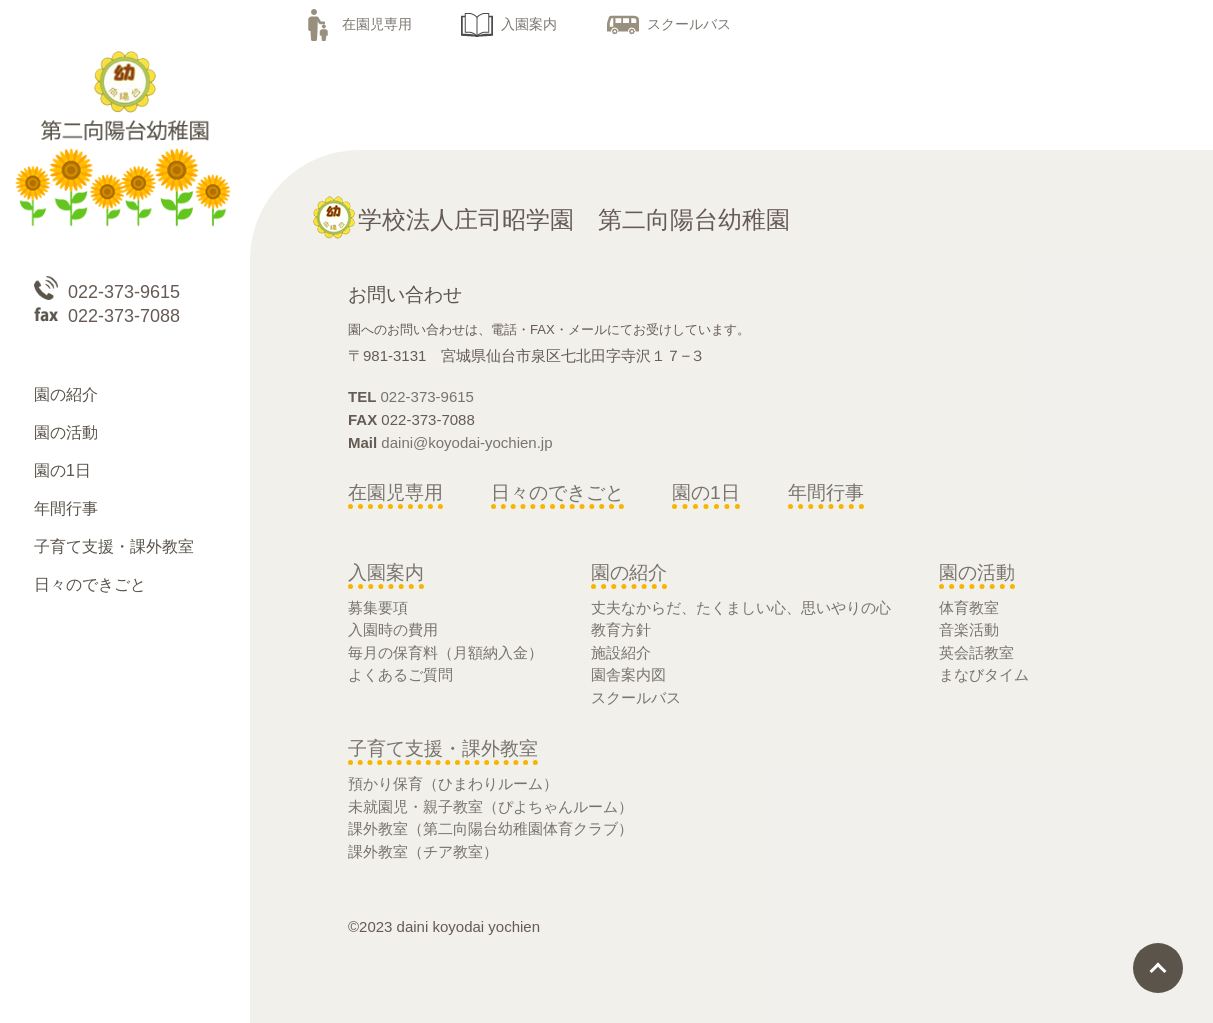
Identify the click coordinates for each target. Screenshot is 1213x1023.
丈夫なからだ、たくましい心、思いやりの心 (741, 607)
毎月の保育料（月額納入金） (445, 652)
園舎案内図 (628, 674)
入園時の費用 (393, 629)
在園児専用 (357, 24)
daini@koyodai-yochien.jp (466, 442)
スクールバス (669, 24)
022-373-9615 (427, 396)
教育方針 (621, 629)
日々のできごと (557, 492)
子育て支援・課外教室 (443, 748)
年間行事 (826, 492)
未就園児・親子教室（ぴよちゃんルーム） (490, 806)
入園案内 (509, 24)
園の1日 (706, 492)
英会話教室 (976, 652)
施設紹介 (621, 652)
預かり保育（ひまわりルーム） (453, 783)
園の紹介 (629, 572)
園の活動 (977, 572)
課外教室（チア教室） (423, 851)
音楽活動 (969, 629)
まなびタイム (984, 674)
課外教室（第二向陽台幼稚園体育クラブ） (490, 828)
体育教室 (969, 607)
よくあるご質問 (400, 674)
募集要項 (378, 607)
